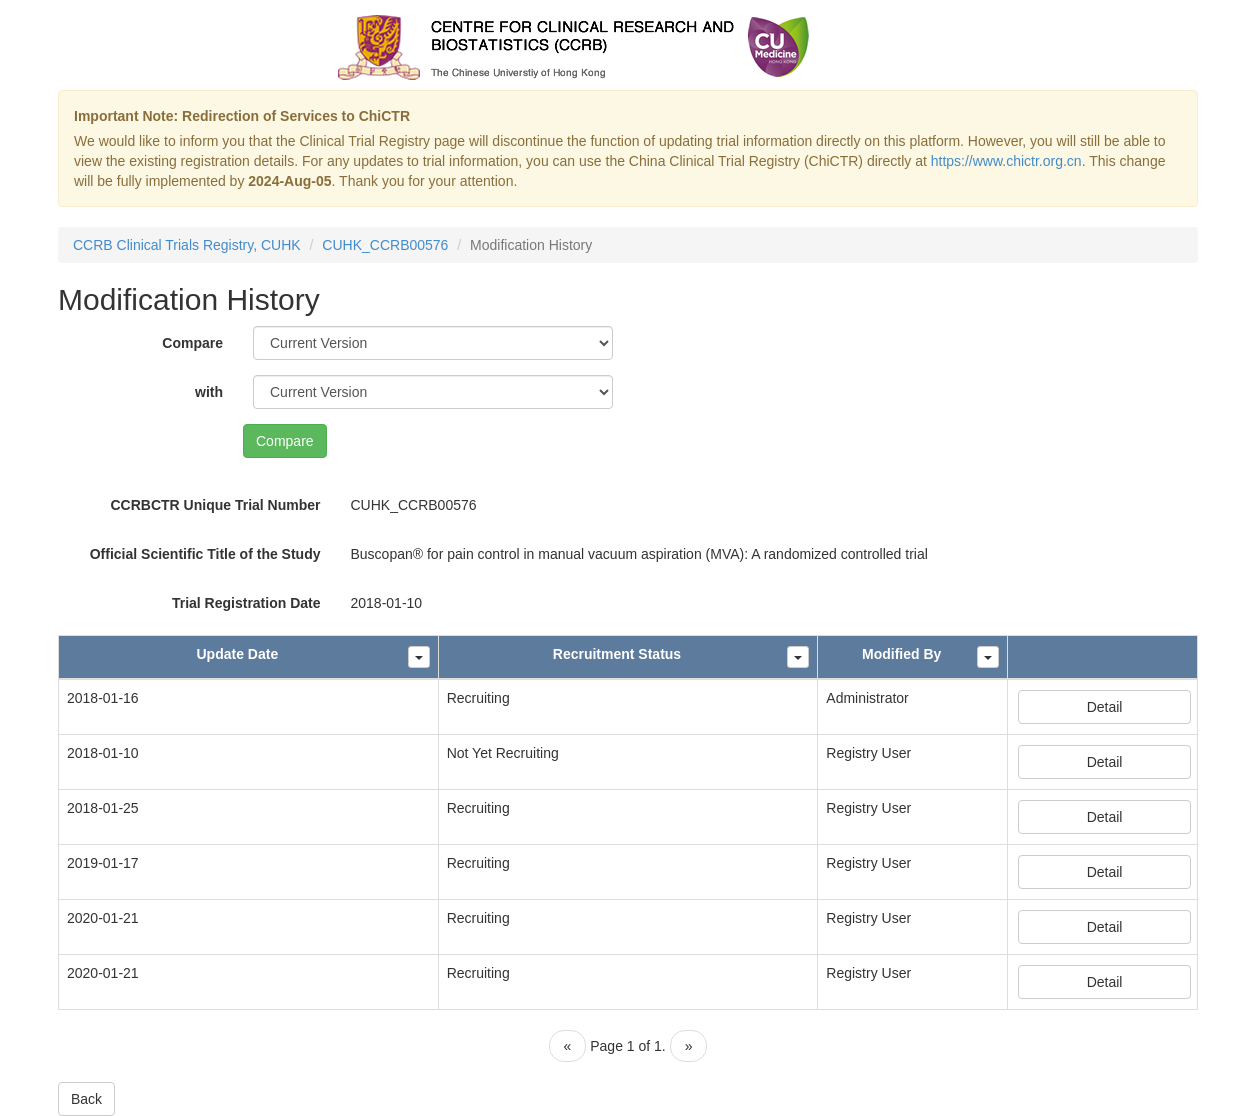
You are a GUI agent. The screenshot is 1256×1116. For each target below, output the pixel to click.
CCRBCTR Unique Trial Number (215, 505)
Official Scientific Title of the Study (205, 554)
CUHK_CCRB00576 (385, 245)
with (209, 392)
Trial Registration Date (246, 603)
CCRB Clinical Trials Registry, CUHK (187, 245)
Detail (1105, 707)
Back (86, 1099)
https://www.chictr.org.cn (1006, 161)
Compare (192, 343)
